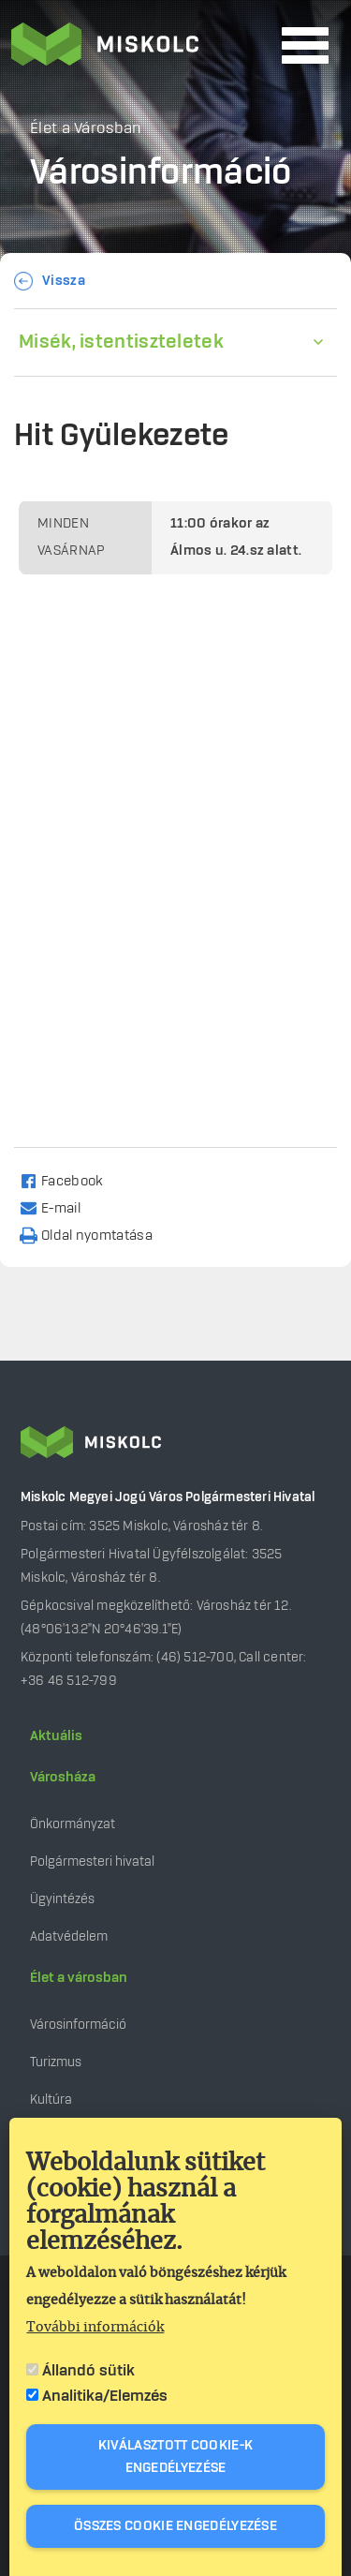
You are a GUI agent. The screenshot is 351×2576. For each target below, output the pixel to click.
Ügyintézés (62, 1899)
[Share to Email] (58, 1207)
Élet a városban (78, 1978)
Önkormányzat (72, 1824)
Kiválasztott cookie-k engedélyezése (175, 2457)
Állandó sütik (88, 2370)
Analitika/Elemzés (105, 2396)
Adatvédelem (69, 1936)
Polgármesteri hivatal (92, 1861)
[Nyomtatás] (95, 1234)
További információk (95, 2327)
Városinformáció (78, 2025)
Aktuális (56, 1736)
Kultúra (51, 2099)
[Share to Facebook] (70, 1180)
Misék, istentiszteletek (121, 342)
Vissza (63, 281)
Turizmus (55, 2062)
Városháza (62, 1777)
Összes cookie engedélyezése (175, 2526)
